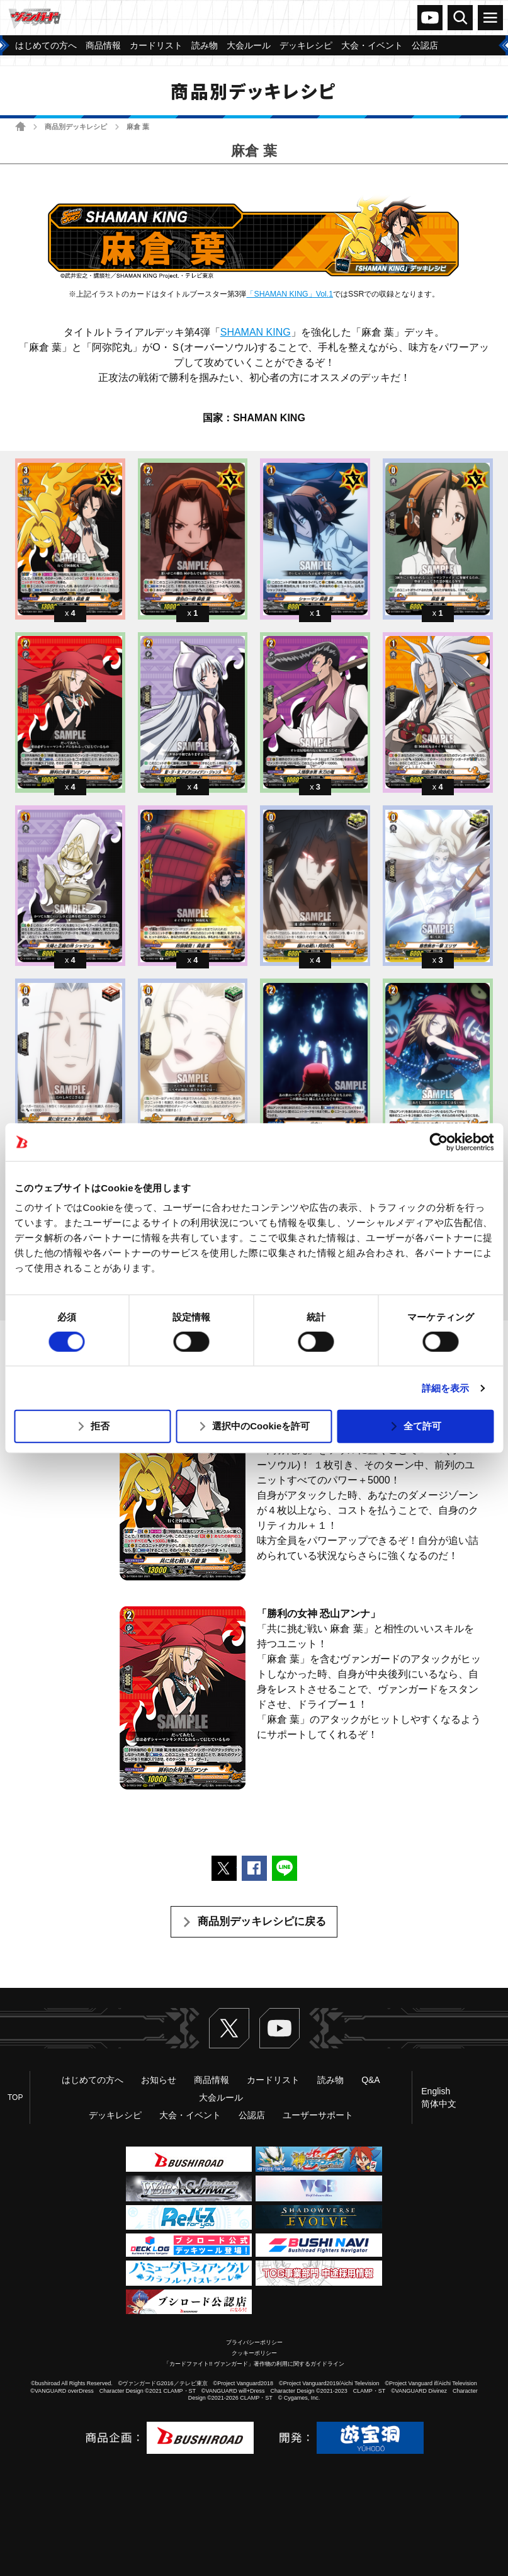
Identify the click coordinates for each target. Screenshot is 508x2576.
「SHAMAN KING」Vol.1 (289, 294)
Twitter (229, 2028)
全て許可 (422, 1426)
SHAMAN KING (255, 332)
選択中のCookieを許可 (261, 1426)
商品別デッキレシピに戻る (262, 1921)
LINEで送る (284, 1868)
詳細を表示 (446, 1388)
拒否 (100, 1426)
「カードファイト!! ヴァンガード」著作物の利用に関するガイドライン (254, 2364)
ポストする (224, 1868)
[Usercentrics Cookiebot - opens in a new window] (438, 1141)
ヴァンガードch (430, 17)
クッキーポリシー (254, 2353)
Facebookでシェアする (254, 1868)
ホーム (20, 126)
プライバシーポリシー (254, 2342)
